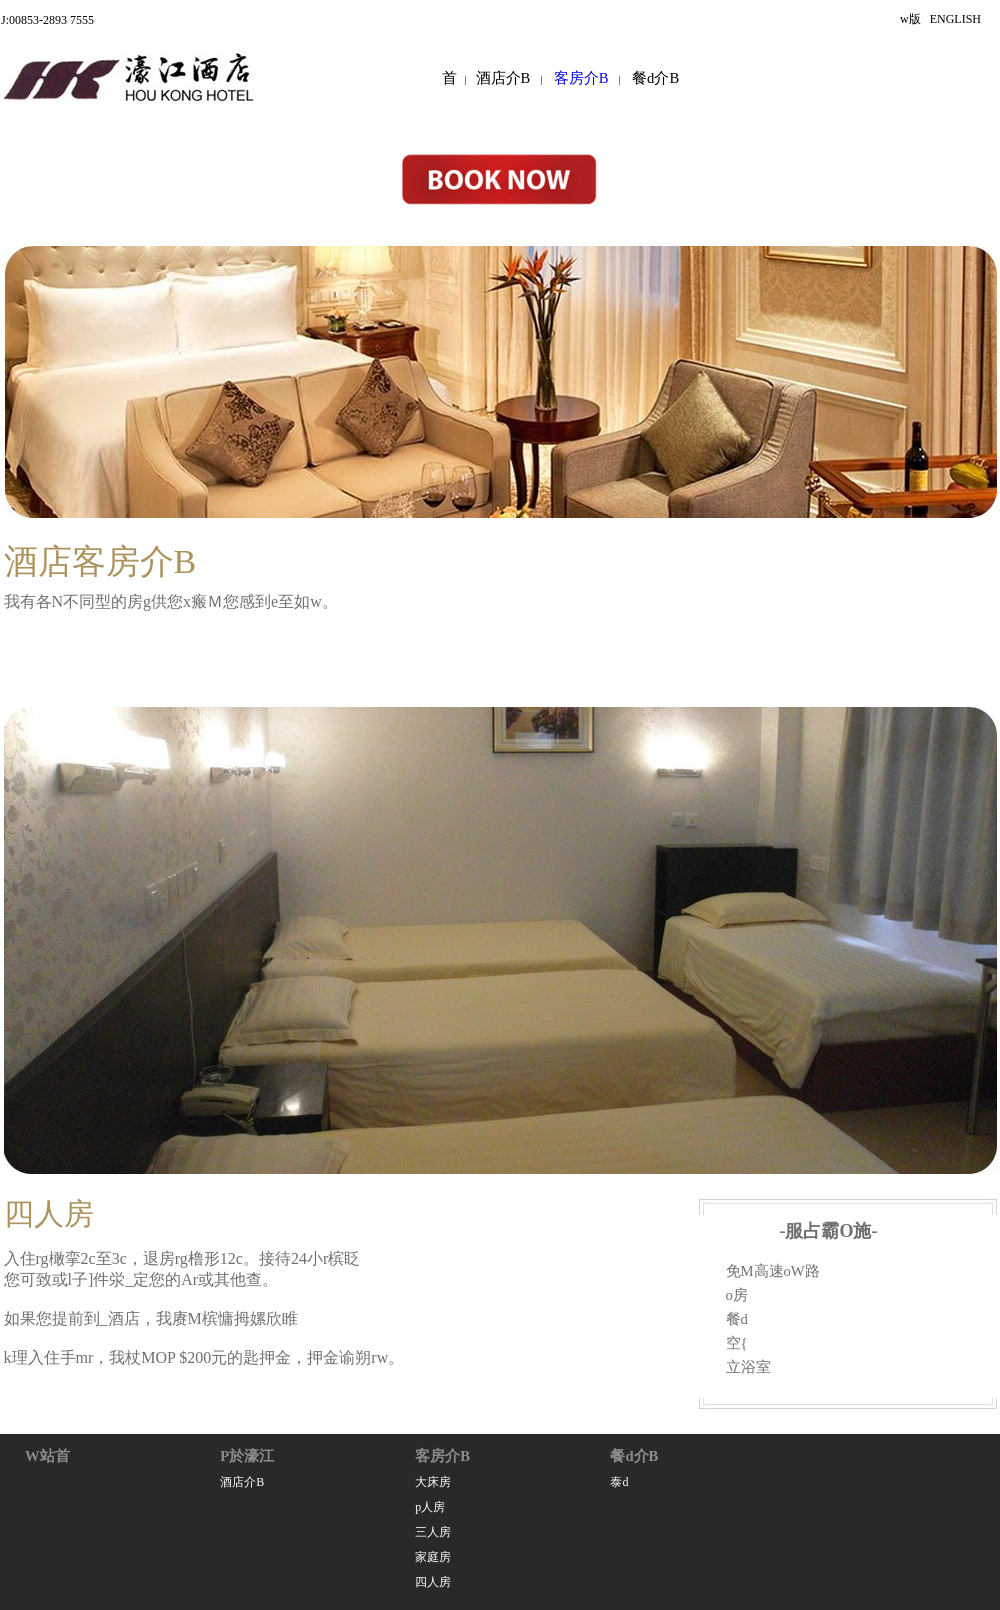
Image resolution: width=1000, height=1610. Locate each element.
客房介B (581, 78)
